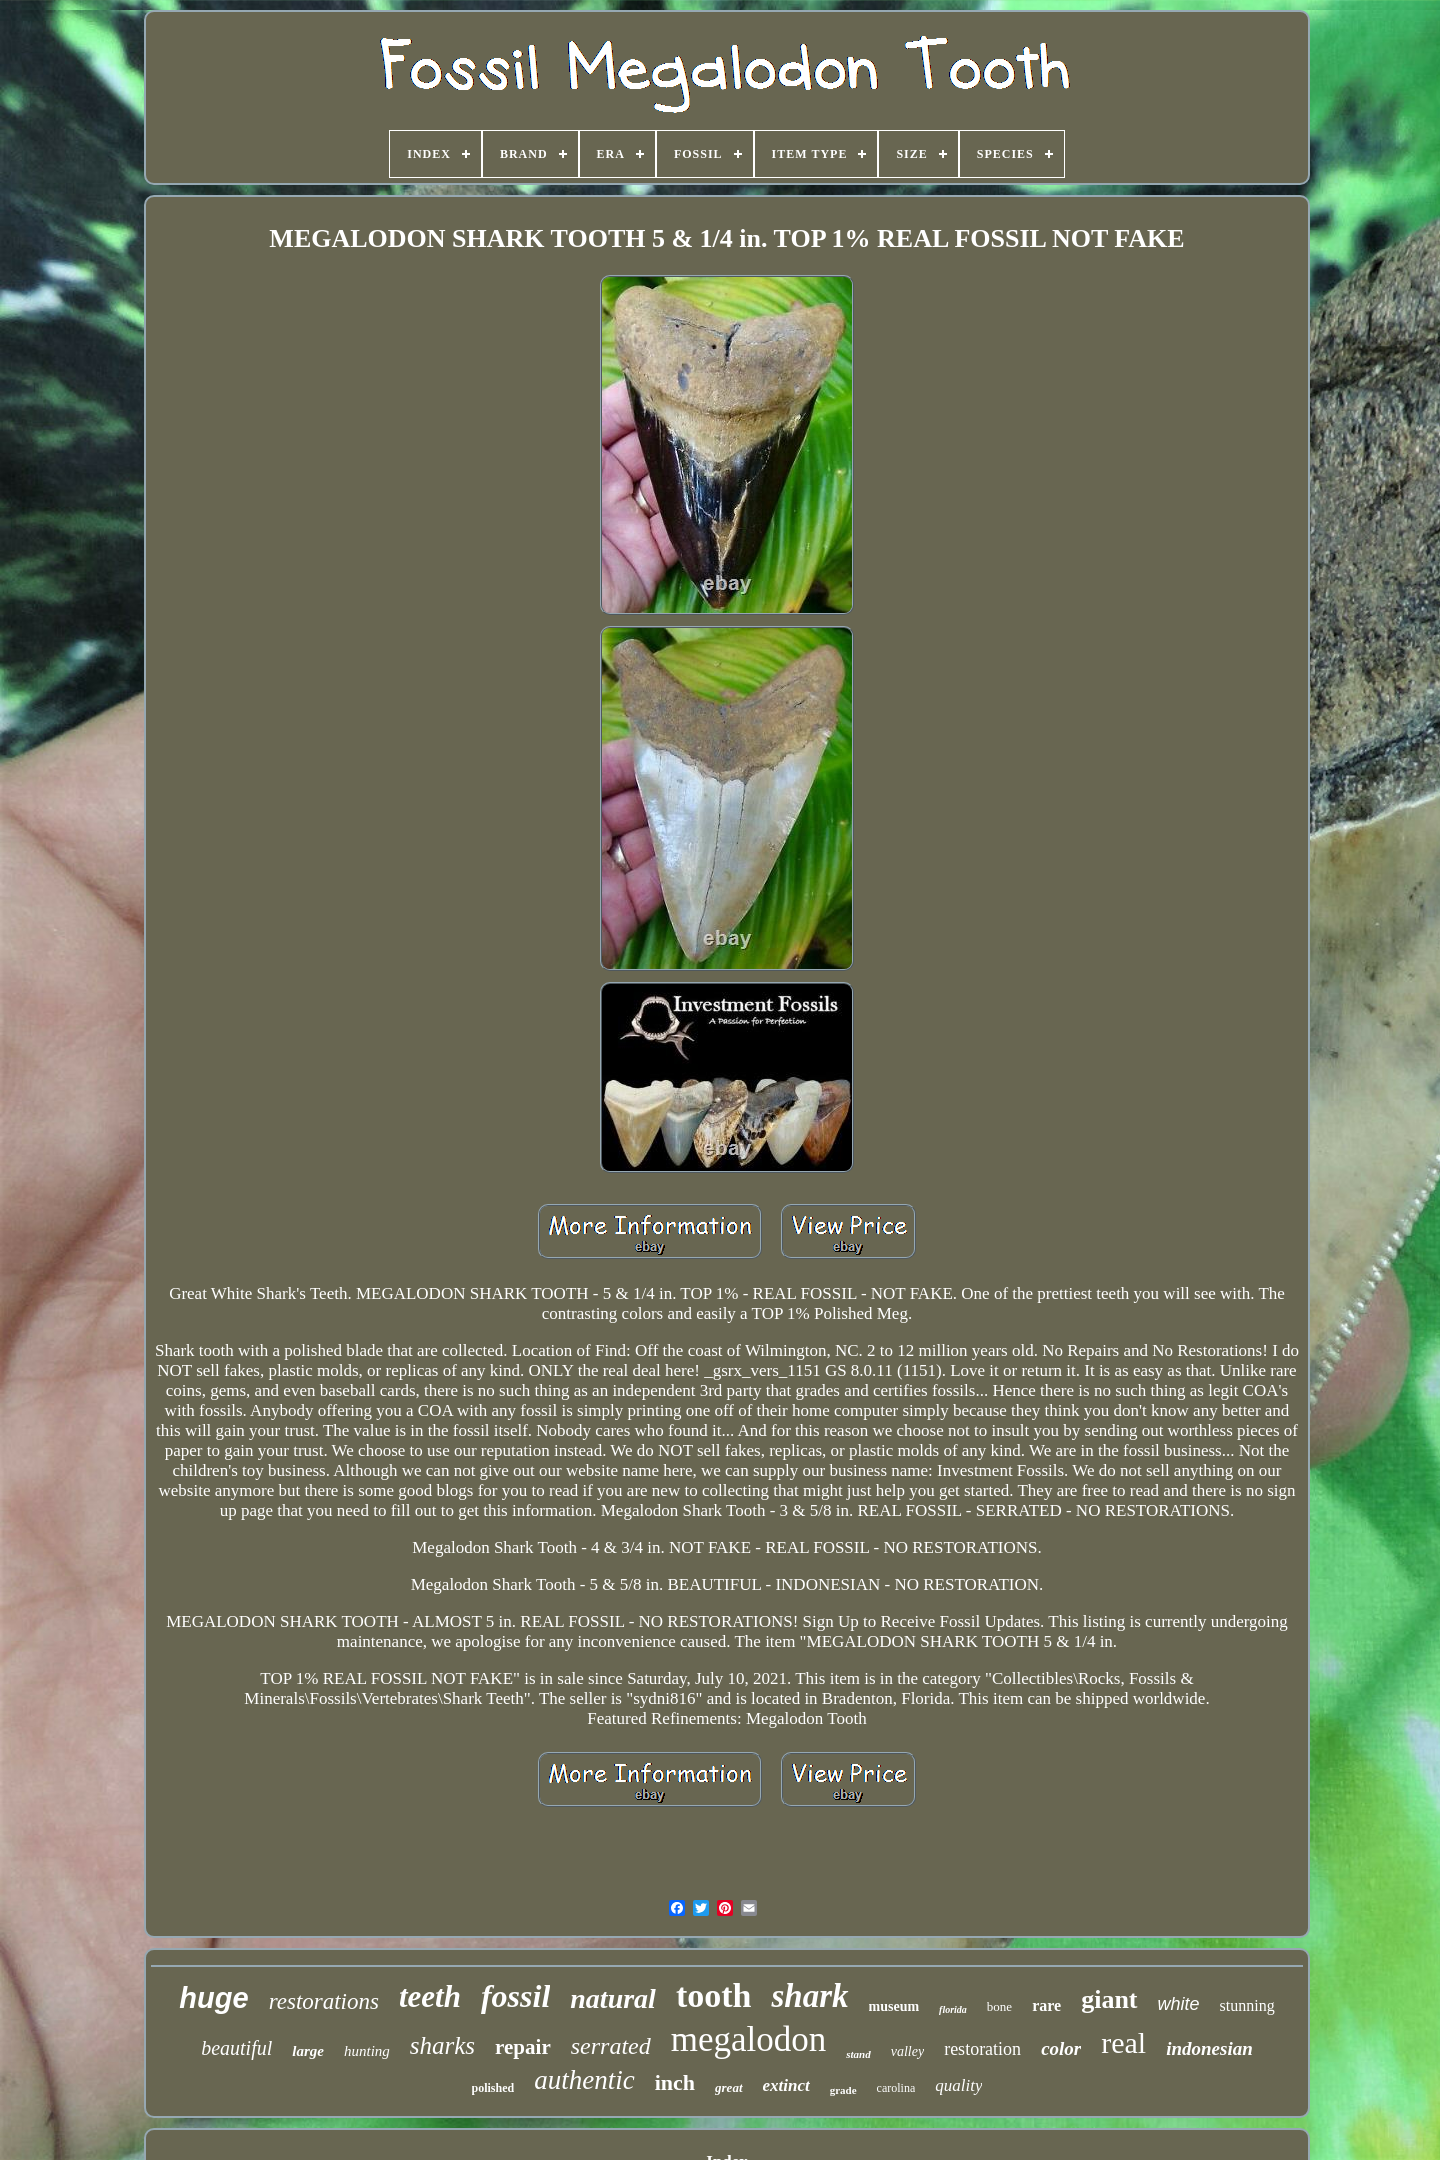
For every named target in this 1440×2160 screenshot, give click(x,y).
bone (999, 2006)
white (1179, 2004)
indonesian (1209, 2048)
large (308, 2051)
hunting (367, 2051)
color (1061, 2048)
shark (809, 1996)
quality (958, 2085)
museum (894, 2006)
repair (523, 2047)
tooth (714, 1995)
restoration (982, 2049)
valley (907, 2051)
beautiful (236, 2048)
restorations (324, 2001)
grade (843, 2090)
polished (493, 2088)
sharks (442, 2045)
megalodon (749, 2039)
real (1123, 2042)
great (728, 2087)
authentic (584, 2080)
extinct (786, 2085)
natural (613, 1998)
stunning (1247, 2005)
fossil (515, 1996)
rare (1046, 2005)
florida (953, 2009)
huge (213, 1998)
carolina (896, 2088)
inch (675, 2082)
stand (858, 2054)
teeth (430, 1996)
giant (1109, 1999)
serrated (611, 2046)
